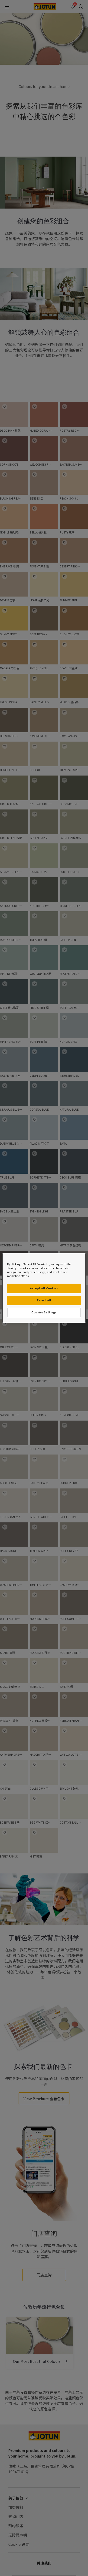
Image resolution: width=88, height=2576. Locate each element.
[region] (44, 1288)
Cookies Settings (44, 1312)
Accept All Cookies (44, 1288)
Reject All (44, 1300)
